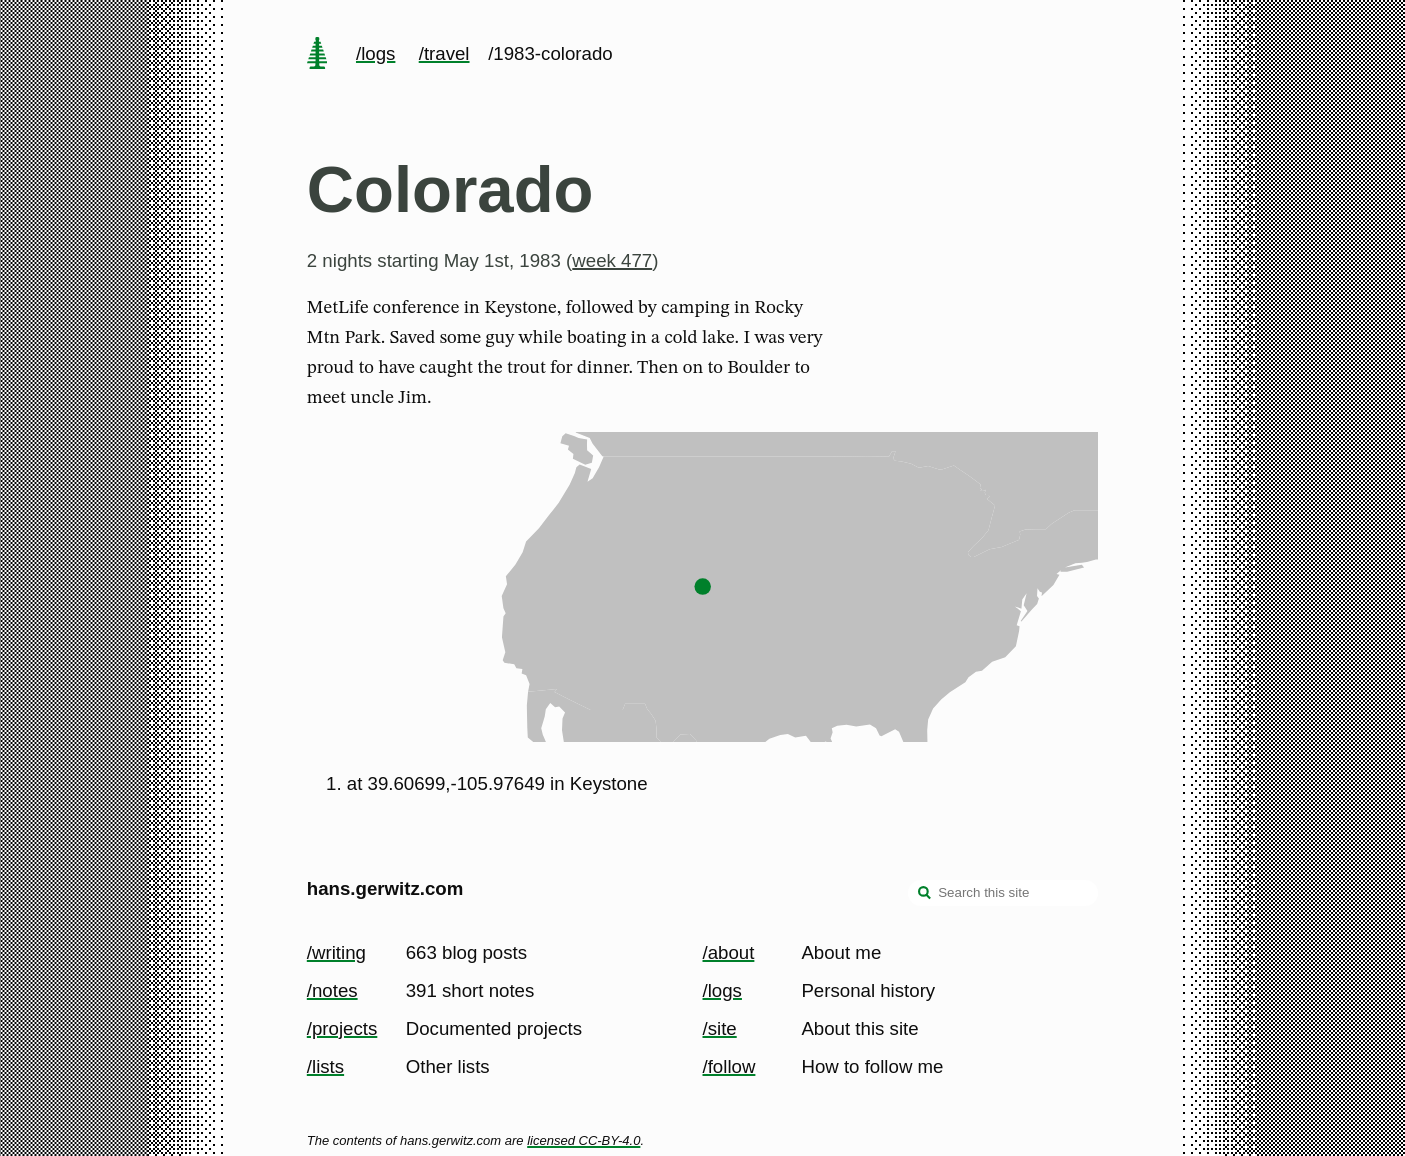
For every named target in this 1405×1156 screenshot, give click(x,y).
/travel (444, 53)
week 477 (612, 260)
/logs (375, 53)
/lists (325, 1066)
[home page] (317, 55)
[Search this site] (1003, 893)
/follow (729, 1066)
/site (720, 1028)
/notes (332, 990)
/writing (336, 952)
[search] (925, 895)
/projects (342, 1028)
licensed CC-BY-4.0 (583, 1140)
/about (729, 952)
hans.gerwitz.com (385, 888)
